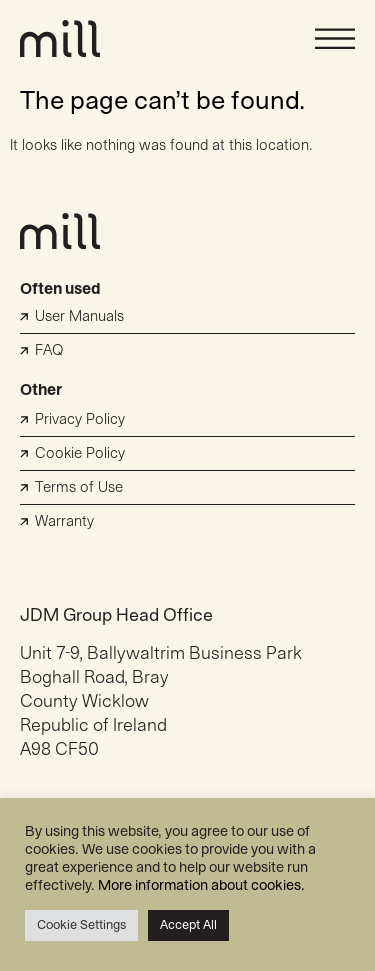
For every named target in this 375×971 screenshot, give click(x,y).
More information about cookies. (201, 885)
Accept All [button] (188, 925)
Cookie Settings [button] (81, 925)
